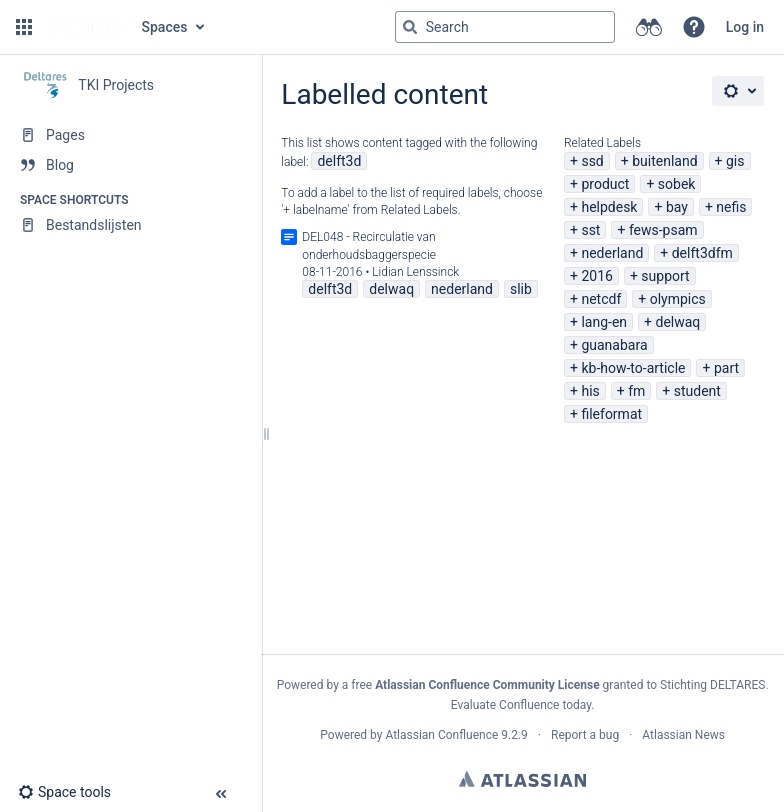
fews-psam (663, 230)
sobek (677, 184)
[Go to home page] (85, 27)
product (605, 184)
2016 (596, 276)
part (726, 368)
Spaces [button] (165, 27)
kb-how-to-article (633, 368)
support (665, 276)
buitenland (664, 161)
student (697, 391)
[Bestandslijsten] (130, 225)
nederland (612, 253)
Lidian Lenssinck (415, 272)
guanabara (614, 345)
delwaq (677, 322)
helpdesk (609, 207)
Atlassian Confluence (441, 735)
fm (636, 391)
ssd (592, 161)
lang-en (604, 322)
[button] (24, 27)
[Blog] (130, 165)
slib (521, 289)
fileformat (611, 414)
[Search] (410, 27)
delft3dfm (702, 253)
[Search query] (505, 27)
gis (735, 161)
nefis (731, 207)
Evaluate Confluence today (521, 705)
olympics (678, 299)
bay (677, 207)
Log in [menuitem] (745, 27)
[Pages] (130, 135)
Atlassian (522, 779)
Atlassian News (683, 735)
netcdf (601, 299)
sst (590, 230)
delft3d (339, 161)
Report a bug (585, 735)
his (590, 391)
